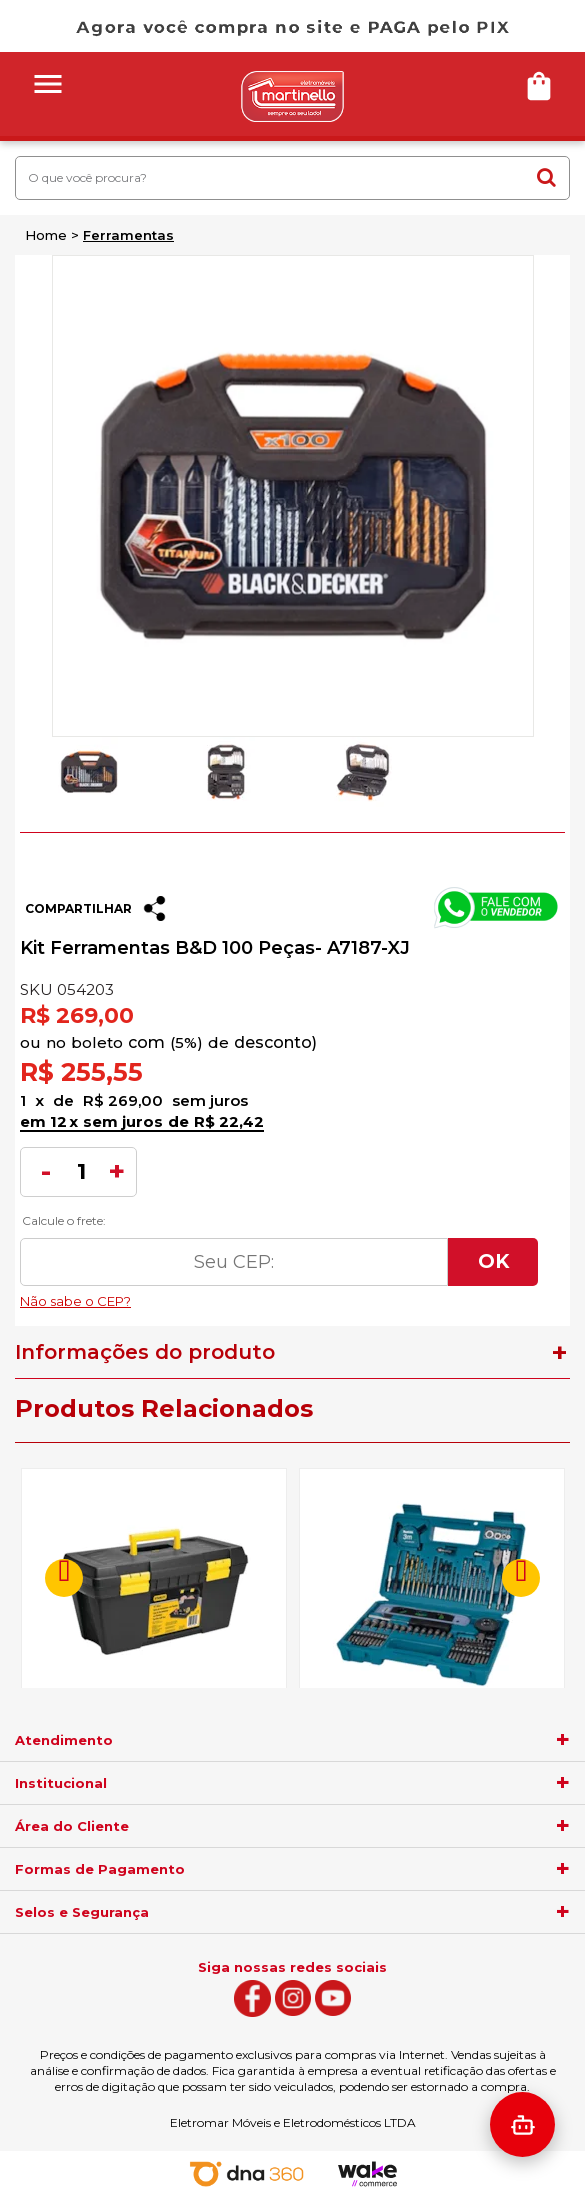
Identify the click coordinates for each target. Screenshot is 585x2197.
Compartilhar (78, 908)
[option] (88, 772)
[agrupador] (563, 1740)
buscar (546, 177)
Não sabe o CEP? (279, 1296)
